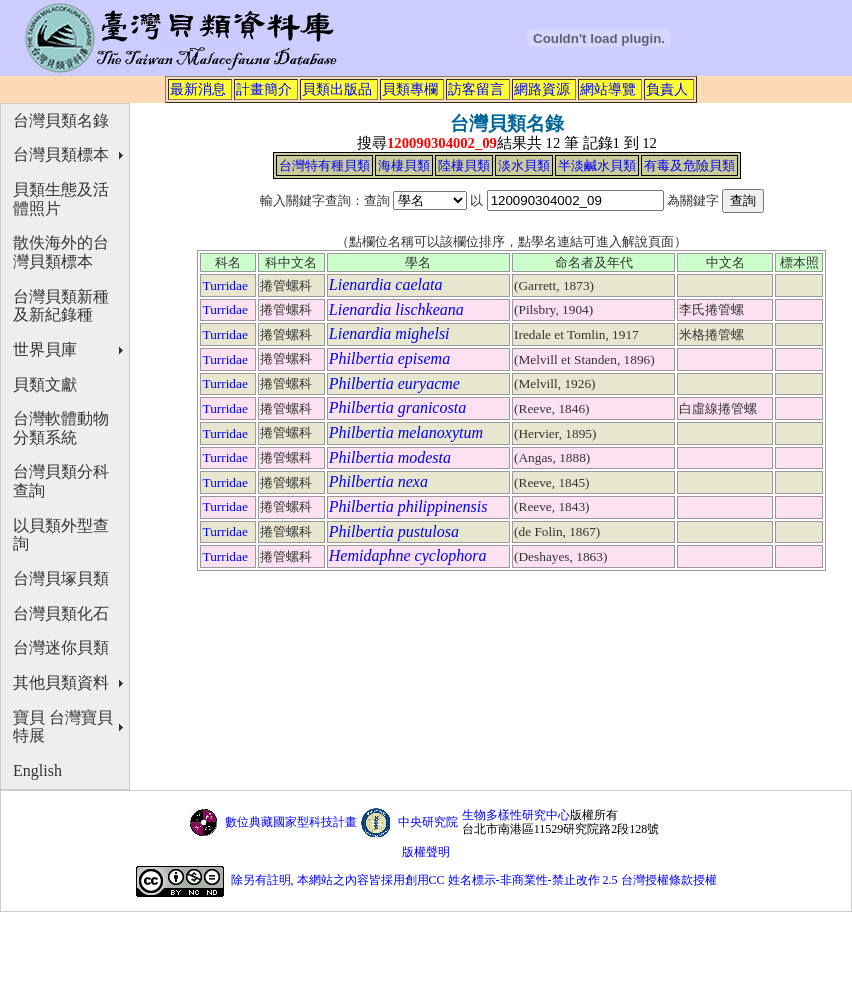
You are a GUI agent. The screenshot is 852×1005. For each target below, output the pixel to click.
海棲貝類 (404, 165)
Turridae (224, 285)
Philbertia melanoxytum (406, 432)
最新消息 (198, 89)
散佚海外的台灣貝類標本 (61, 252)
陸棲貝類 (464, 165)
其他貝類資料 (61, 682)
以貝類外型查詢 (61, 535)
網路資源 (542, 89)
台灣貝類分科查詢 (61, 481)
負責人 (667, 89)
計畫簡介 (264, 89)
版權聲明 (426, 852)
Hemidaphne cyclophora (408, 555)
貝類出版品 (337, 89)
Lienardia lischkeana (396, 309)
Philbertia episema (389, 358)
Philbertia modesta (390, 457)
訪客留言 (476, 89)
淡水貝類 (524, 165)
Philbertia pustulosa (394, 531)
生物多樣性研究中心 (516, 815)
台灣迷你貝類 (61, 647)
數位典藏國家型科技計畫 (291, 822)
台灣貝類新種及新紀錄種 (61, 306)
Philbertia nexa (378, 481)
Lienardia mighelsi (389, 333)
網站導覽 (608, 89)
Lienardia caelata (386, 284)
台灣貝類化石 (61, 613)
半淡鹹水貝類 (597, 165)
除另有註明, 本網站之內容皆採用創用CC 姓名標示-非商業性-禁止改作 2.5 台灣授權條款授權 (474, 880)
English (37, 770)
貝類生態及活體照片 (61, 199)
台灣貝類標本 (61, 154)
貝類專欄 (410, 89)
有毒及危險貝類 (689, 165)
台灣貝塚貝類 (61, 578)
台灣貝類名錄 (61, 120)
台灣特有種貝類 (324, 165)
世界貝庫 (45, 349)
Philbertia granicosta (397, 407)
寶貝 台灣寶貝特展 (63, 727)
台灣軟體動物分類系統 (61, 428)
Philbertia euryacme (394, 383)
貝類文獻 (45, 384)
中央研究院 (428, 822)
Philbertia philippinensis (408, 506)
